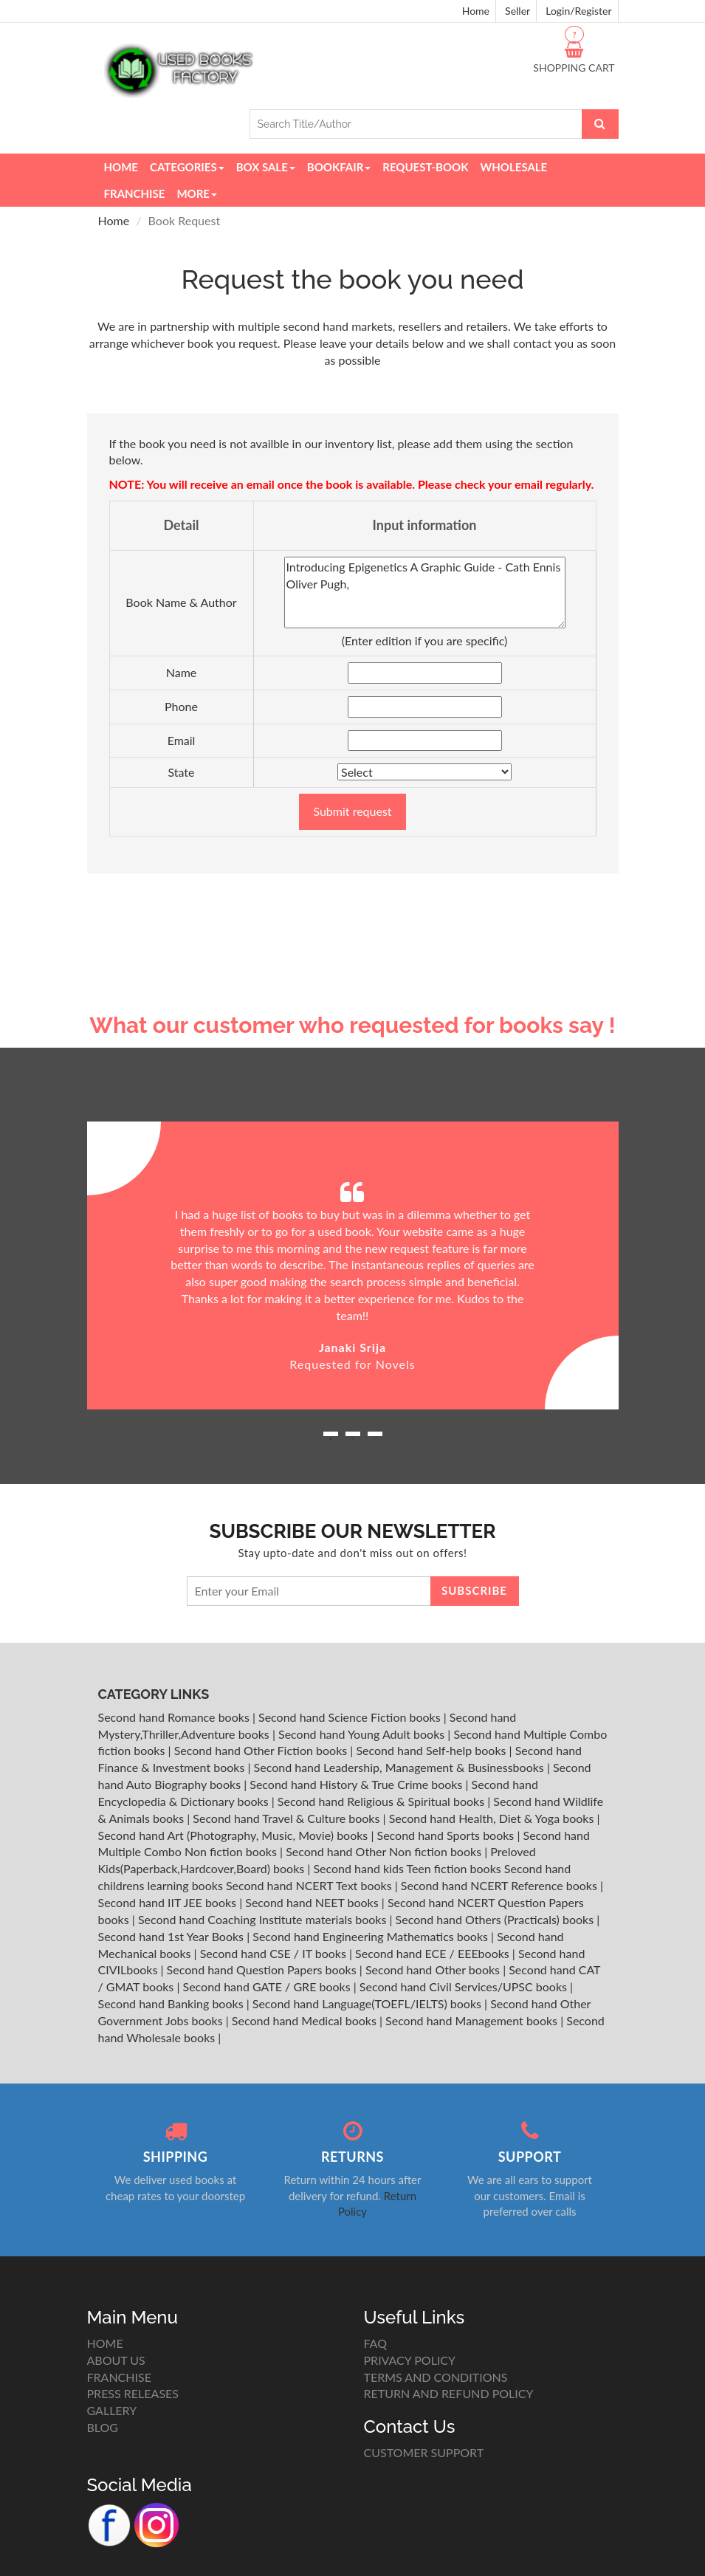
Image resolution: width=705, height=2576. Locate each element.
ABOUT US (116, 2360)
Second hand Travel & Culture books (287, 1818)
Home (475, 10)
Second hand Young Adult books (362, 1734)
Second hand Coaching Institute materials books (264, 1919)
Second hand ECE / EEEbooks (433, 1953)
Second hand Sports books (447, 1835)
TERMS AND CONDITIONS (436, 2377)
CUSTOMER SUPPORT (424, 2452)
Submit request (352, 811)
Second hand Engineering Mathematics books (371, 1936)
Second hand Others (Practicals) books (496, 1919)
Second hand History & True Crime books (357, 1784)
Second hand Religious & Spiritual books (382, 1801)
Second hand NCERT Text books (310, 1885)
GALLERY (112, 2410)
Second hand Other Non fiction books (385, 1851)
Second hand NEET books (313, 1902)
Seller (517, 10)
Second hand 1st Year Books (172, 1936)
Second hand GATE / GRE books (268, 1986)
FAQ (375, 2343)
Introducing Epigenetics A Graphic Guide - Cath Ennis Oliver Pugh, (424, 592)
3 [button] (375, 1439)
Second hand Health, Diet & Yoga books (493, 1818)
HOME (105, 2343)
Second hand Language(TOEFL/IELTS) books (368, 2003)
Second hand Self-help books (432, 1750)
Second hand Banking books (172, 2003)
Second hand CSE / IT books (274, 1953)
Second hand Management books (472, 2020)
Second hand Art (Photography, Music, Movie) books (234, 1835)
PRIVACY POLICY (410, 2360)
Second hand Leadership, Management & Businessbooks (400, 1767)
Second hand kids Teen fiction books (407, 1868)
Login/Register (578, 10)
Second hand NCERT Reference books (500, 1885)
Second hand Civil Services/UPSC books (465, 1986)
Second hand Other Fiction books (262, 1750)
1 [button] (330, 1439)
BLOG (103, 2427)
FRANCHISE (119, 2377)
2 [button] (352, 1439)
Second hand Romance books (175, 1717)
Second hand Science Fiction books (351, 1717)
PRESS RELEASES (133, 2393)
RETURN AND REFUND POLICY (449, 2393)
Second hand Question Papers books (263, 1969)
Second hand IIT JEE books (169, 1902)
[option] (353, 1266)
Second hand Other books (434, 1969)
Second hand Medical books (305, 2020)
